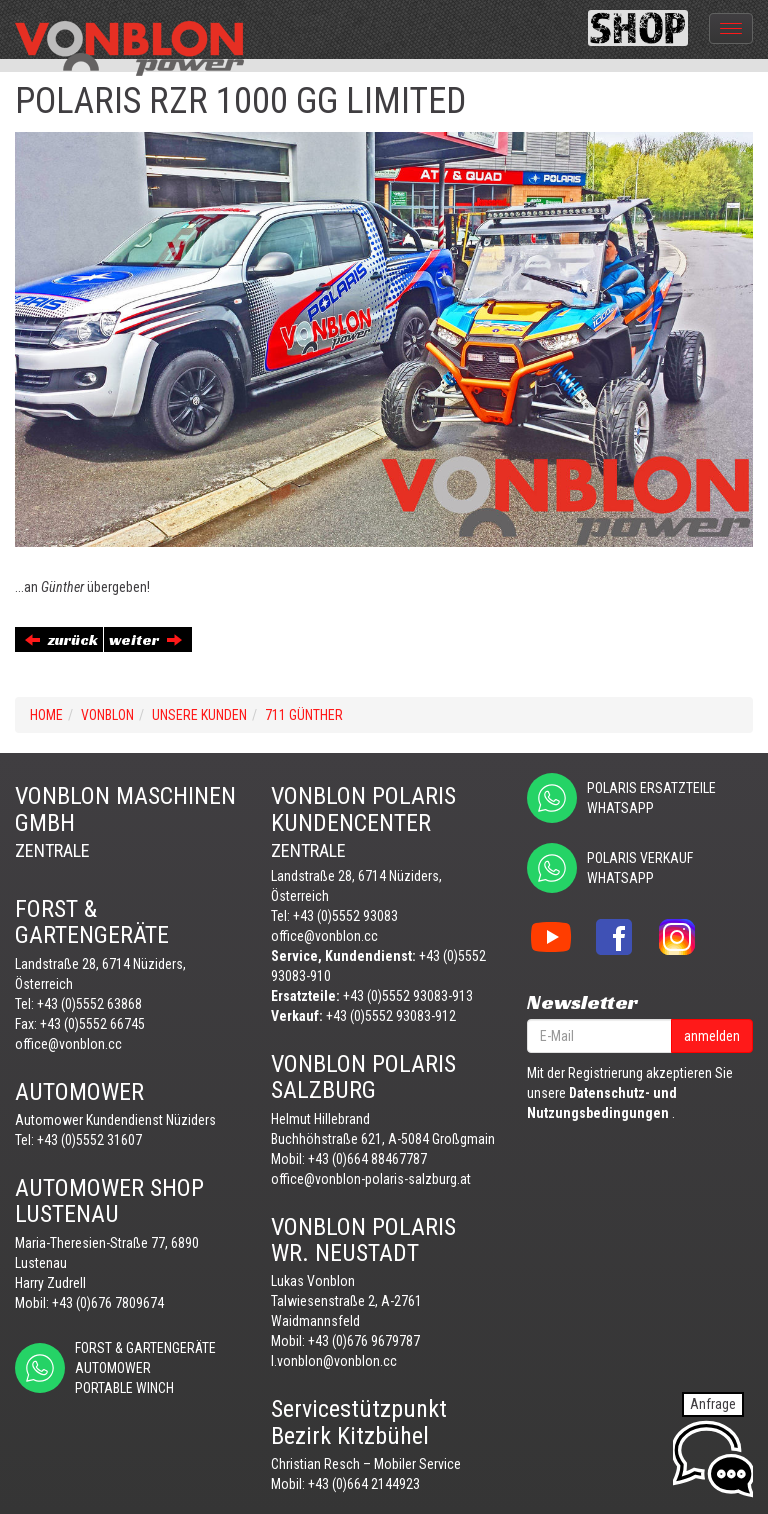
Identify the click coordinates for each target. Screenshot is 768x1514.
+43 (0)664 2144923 (364, 1484)
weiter (145, 639)
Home (46, 715)
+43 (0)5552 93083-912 (391, 1016)
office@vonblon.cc (68, 1044)
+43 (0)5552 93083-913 (408, 996)
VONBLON (107, 715)
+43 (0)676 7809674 (108, 1303)
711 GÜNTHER (304, 715)
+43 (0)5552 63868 (89, 1004)
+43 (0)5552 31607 (89, 1140)
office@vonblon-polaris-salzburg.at (371, 1179)
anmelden (712, 1036)
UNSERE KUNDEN (199, 715)
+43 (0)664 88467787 (367, 1159)
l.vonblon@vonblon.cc (334, 1361)
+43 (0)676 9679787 (364, 1341)
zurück (61, 639)
